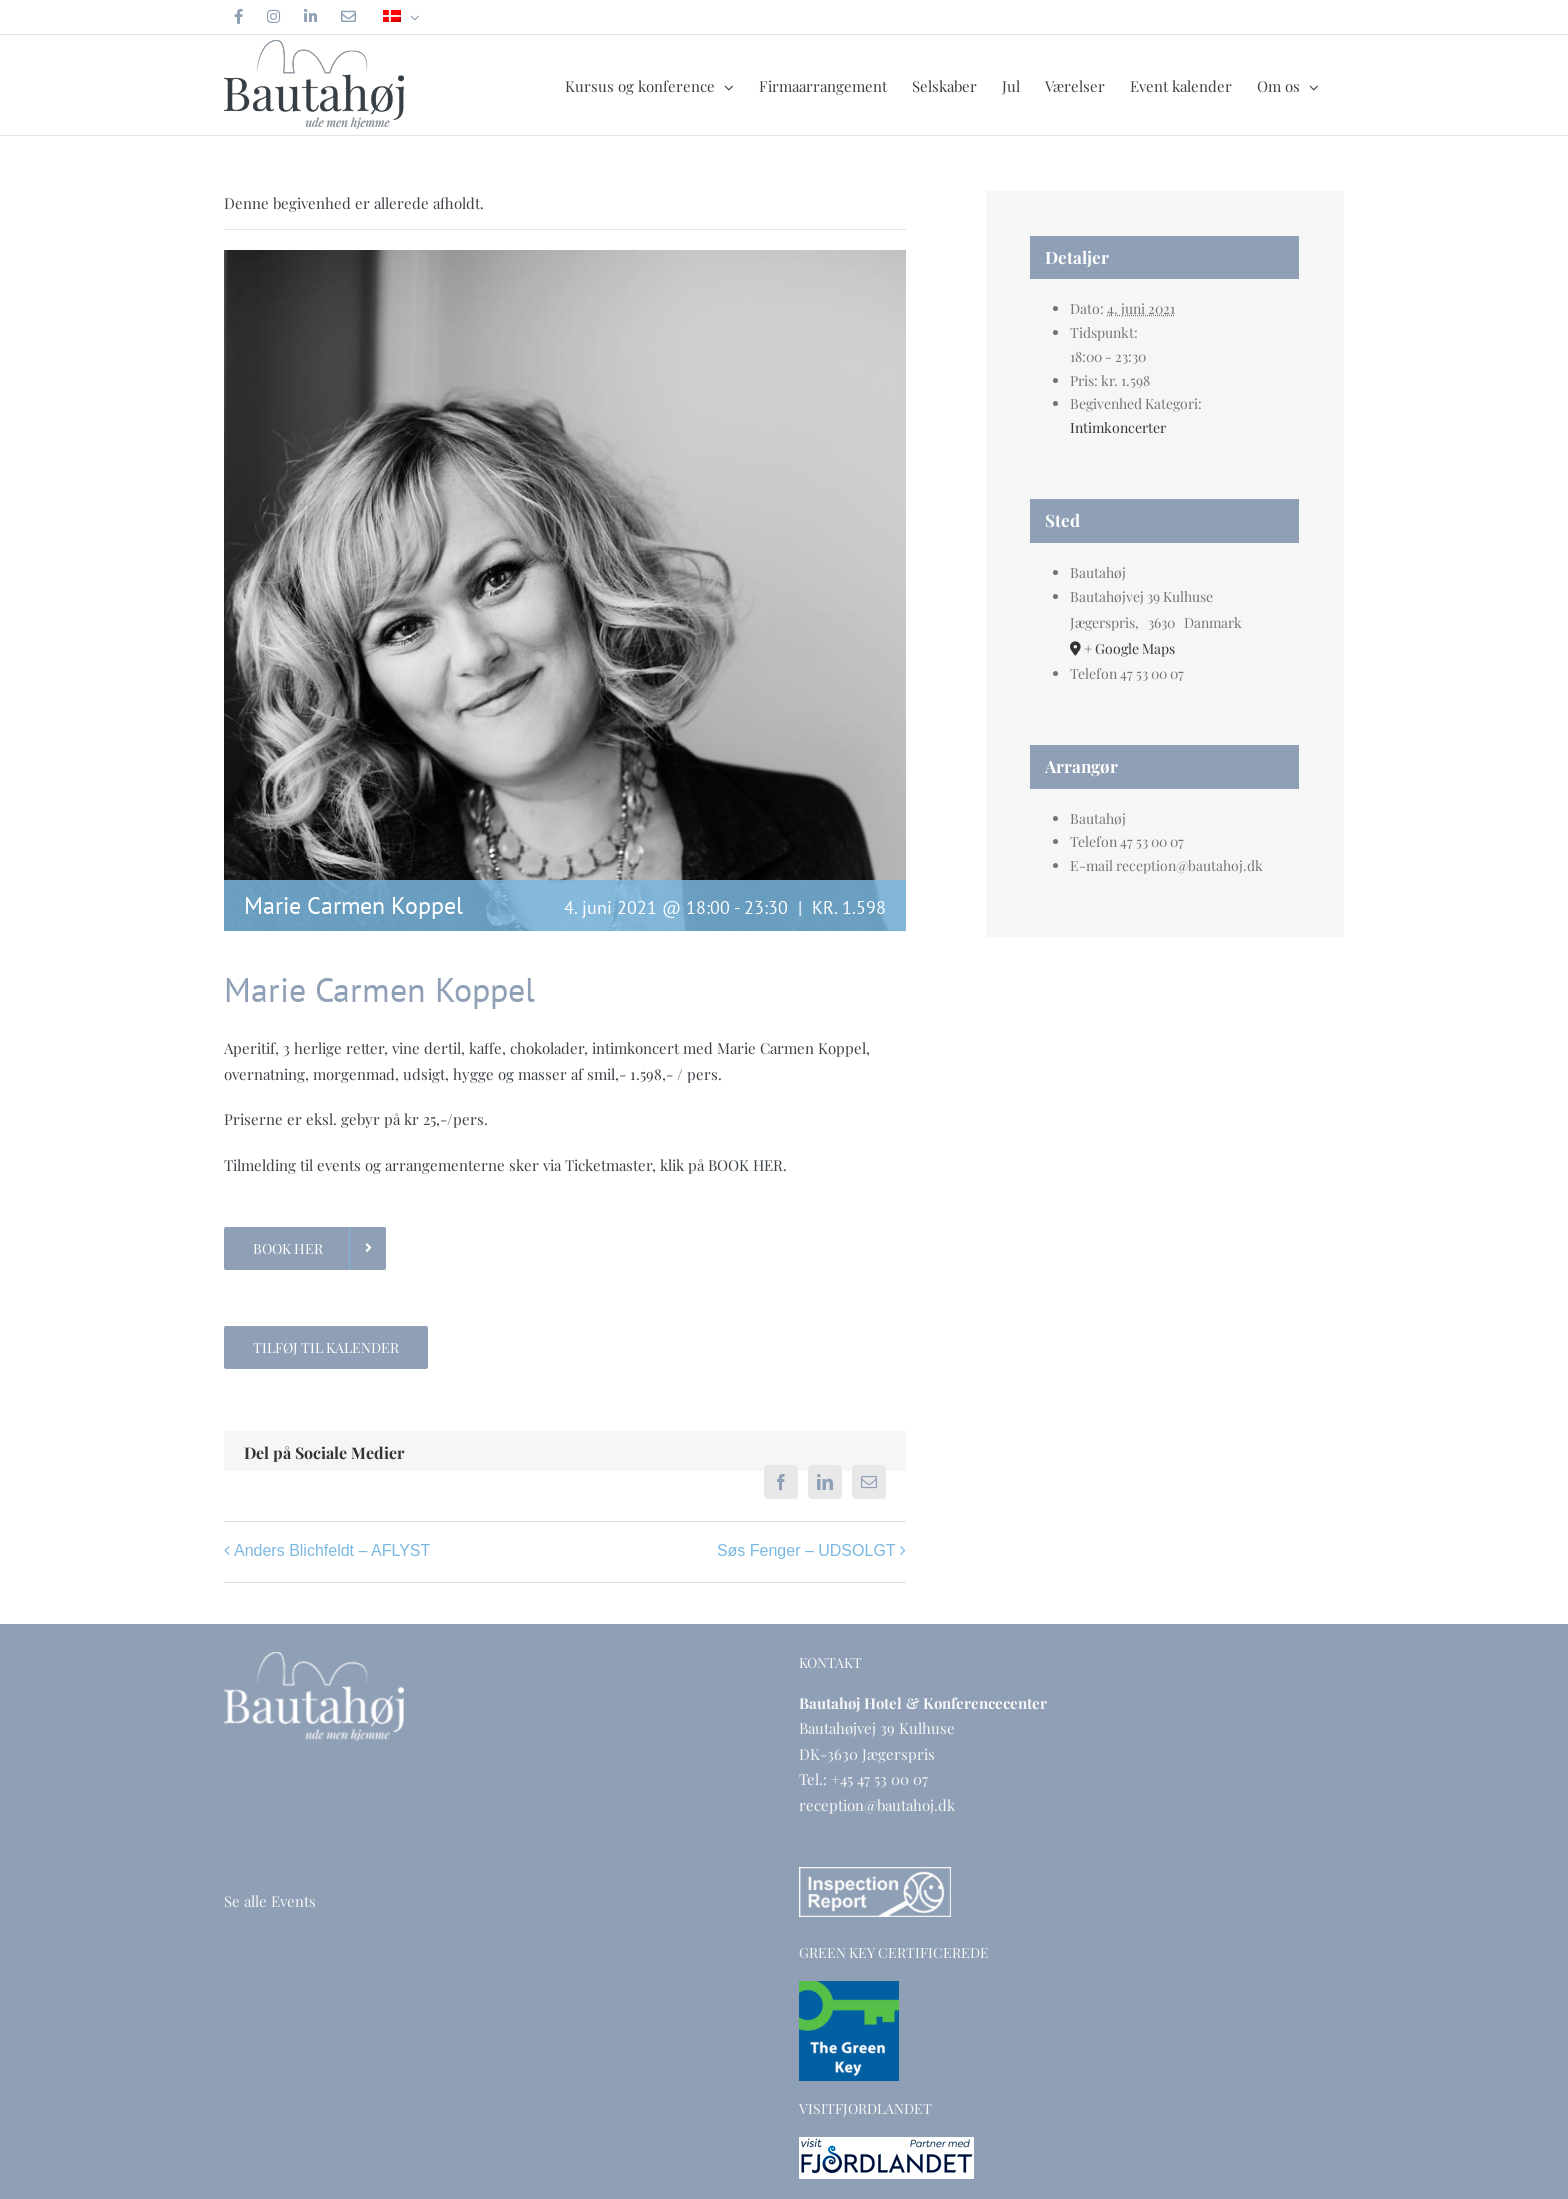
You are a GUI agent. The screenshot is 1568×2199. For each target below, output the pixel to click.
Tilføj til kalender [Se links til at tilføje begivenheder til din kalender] (326, 1347)
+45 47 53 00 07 (879, 1779)
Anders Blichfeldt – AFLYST (332, 1550)
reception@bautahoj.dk (877, 1805)
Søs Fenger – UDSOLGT (806, 1550)
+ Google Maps (1129, 648)
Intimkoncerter (1118, 427)
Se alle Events (270, 1901)
